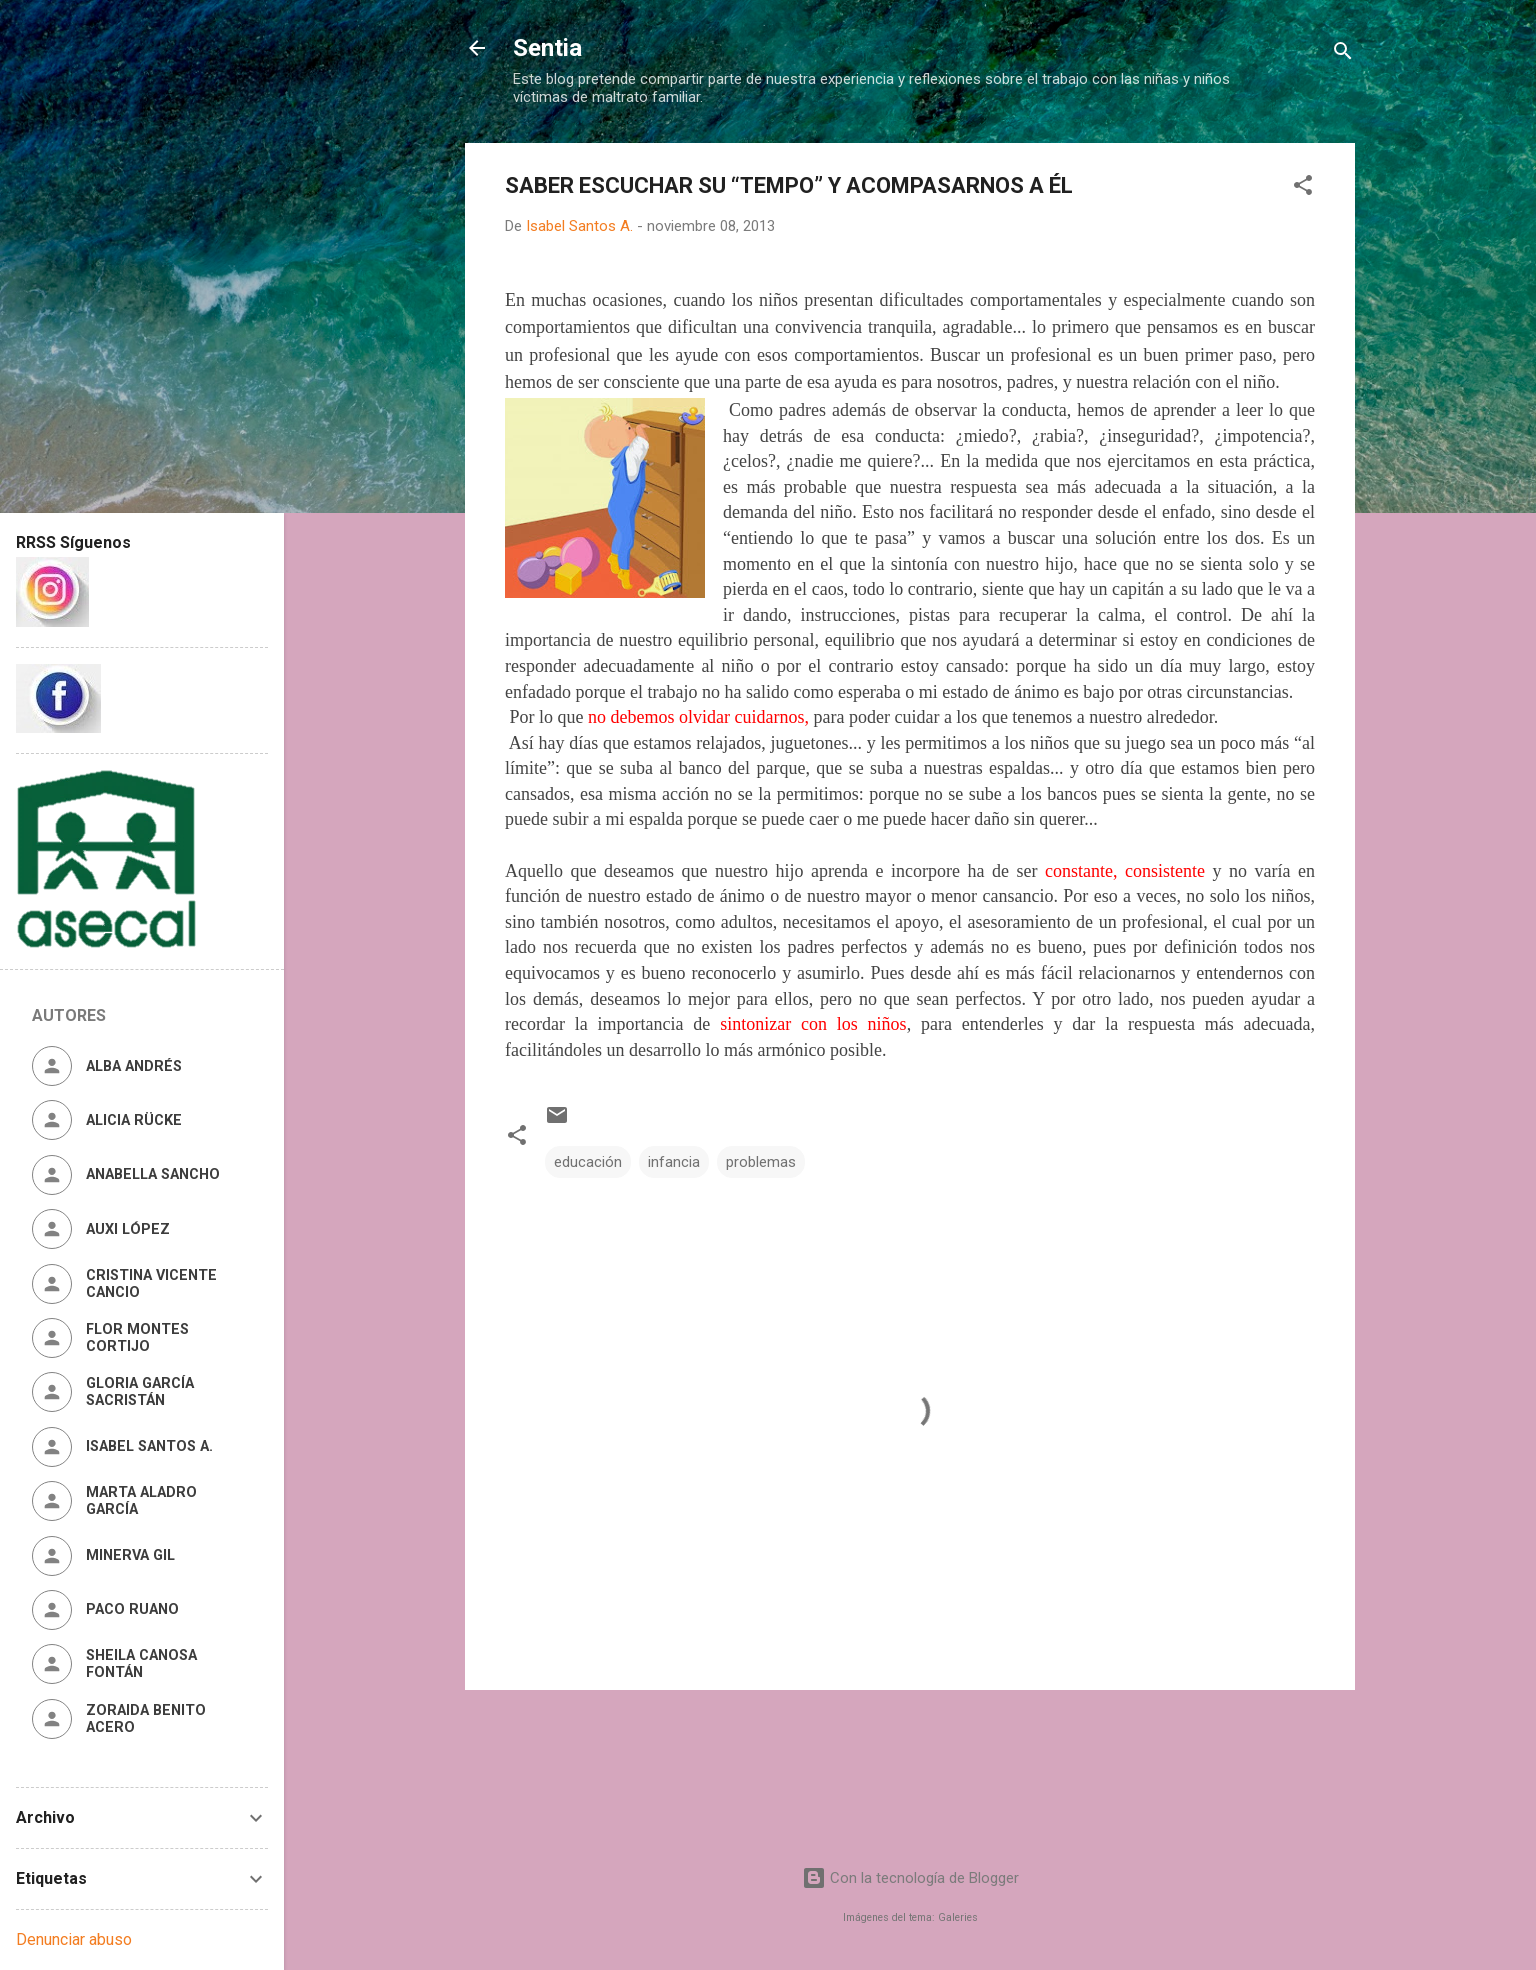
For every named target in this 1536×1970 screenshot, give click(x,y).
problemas (761, 1162)
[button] (1303, 188)
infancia (674, 1162)
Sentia (547, 48)
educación (588, 1162)
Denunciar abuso (74, 1939)
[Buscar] (1343, 54)
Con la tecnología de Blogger (910, 1878)
